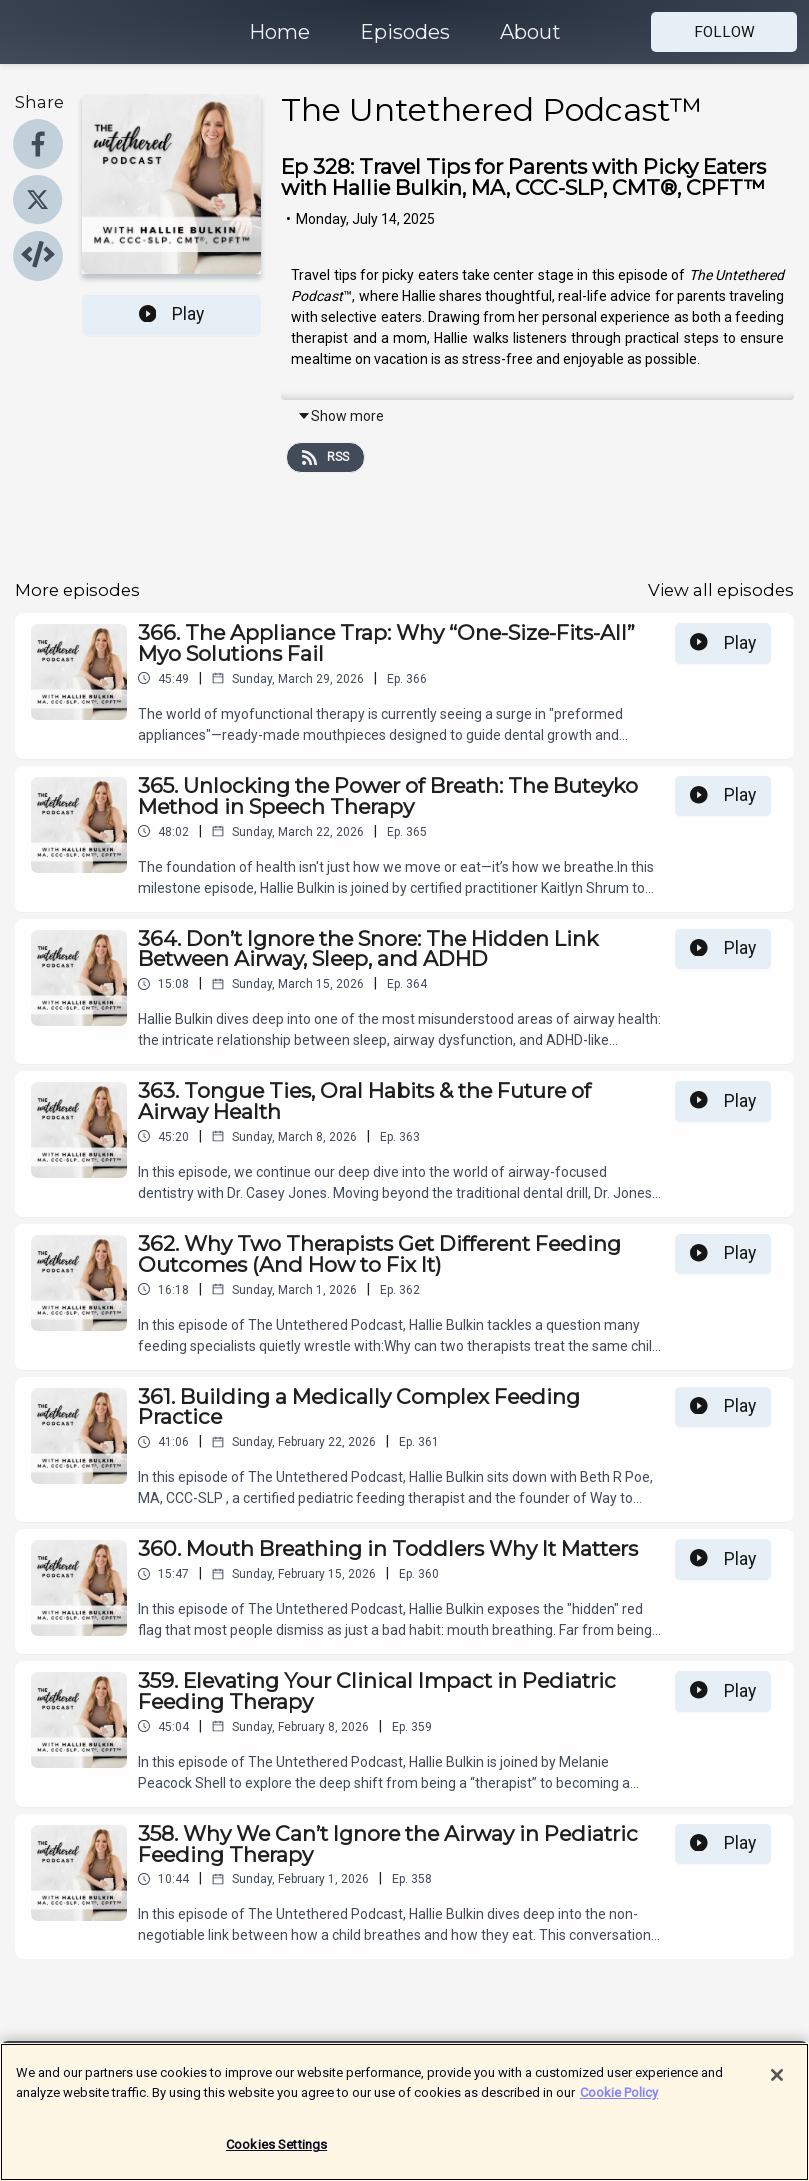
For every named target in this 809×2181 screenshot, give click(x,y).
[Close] (777, 2087)
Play (172, 314)
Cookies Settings (276, 2156)
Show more (340, 416)
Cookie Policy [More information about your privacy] (619, 2103)
